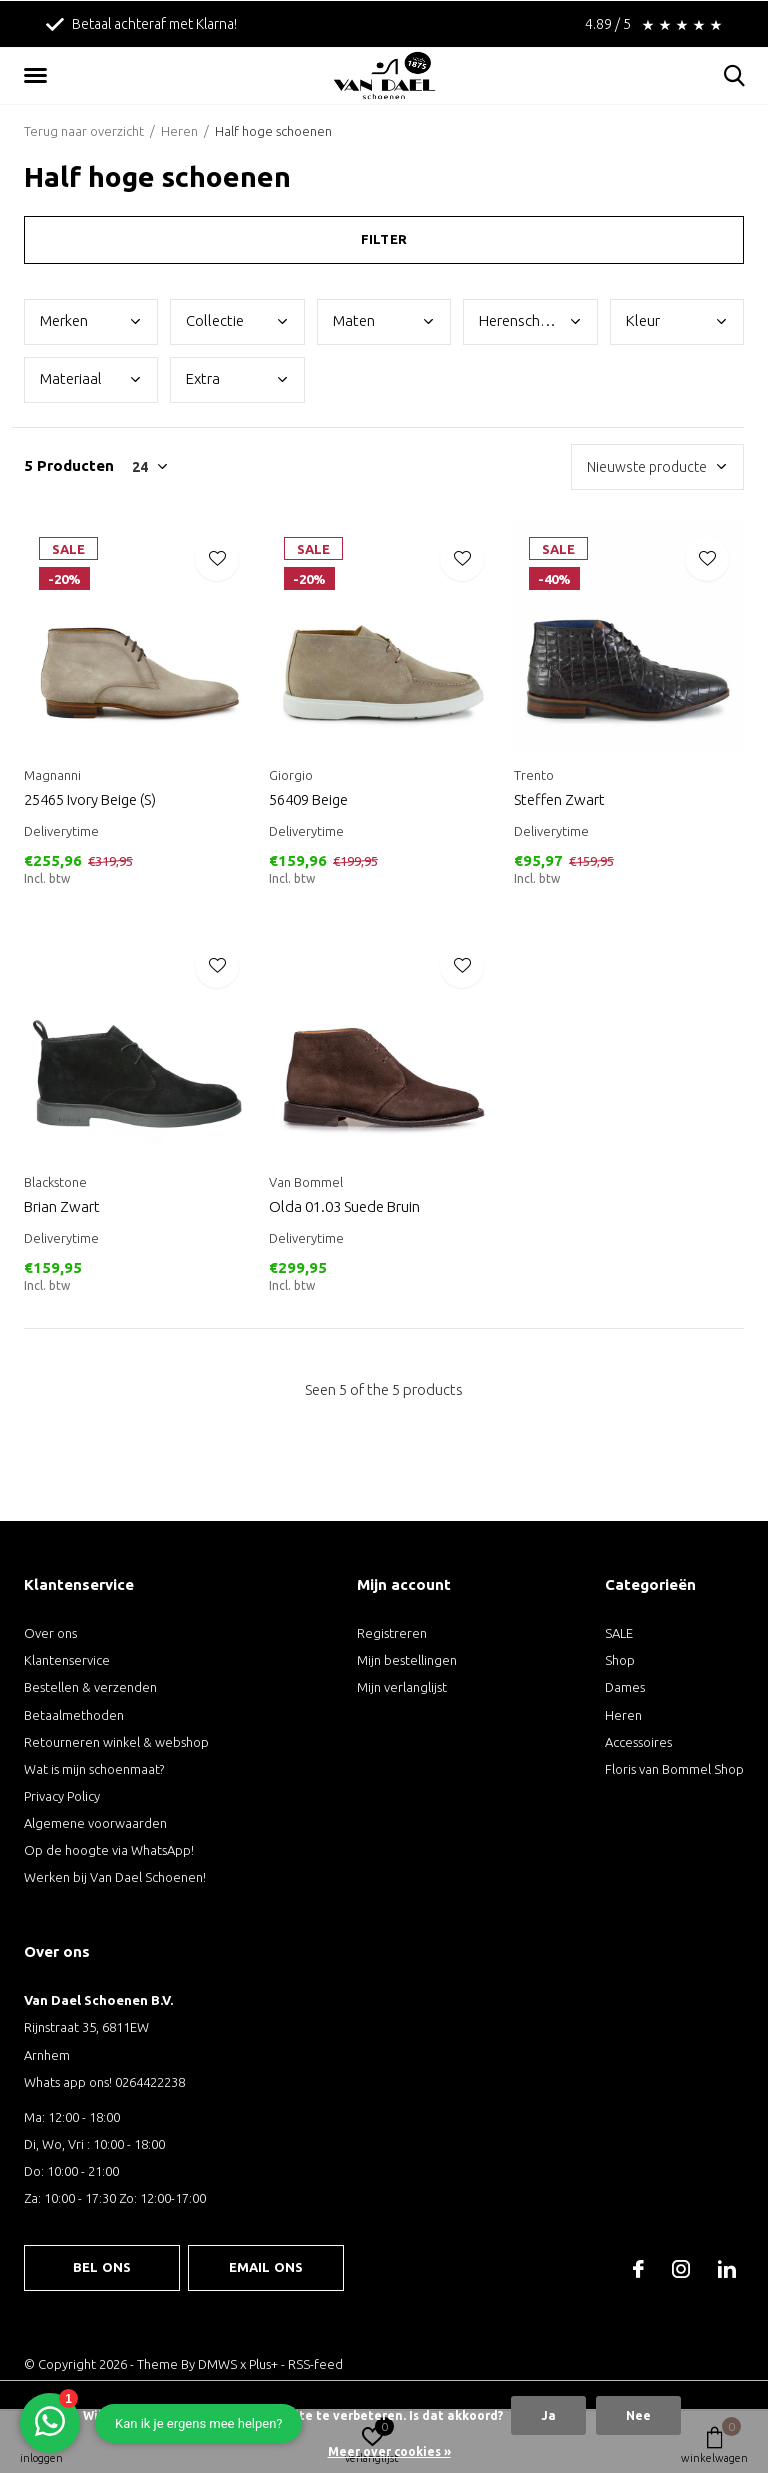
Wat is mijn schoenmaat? (94, 1769)
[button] (39, 76)
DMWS (217, 2364)
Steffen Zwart (559, 799)
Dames (625, 1687)
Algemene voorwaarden (95, 1823)
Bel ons (102, 2267)
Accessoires (638, 1742)
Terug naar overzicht (84, 131)
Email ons (266, 2267)
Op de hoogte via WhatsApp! (109, 1850)
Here (530, 320)
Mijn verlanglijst (402, 1687)
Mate (354, 320)
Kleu (643, 320)
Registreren (392, 1633)
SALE (619, 1633)
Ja (548, 2415)
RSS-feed (315, 2364)
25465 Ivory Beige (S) (90, 799)
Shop (620, 1660)
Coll (215, 320)
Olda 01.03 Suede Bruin (344, 1206)
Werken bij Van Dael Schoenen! (115, 1877)
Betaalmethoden (74, 1715)
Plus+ (263, 2364)
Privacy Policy (62, 1796)
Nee (638, 2415)
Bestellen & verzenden (90, 1687)
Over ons (50, 1633)
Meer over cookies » (389, 2451)
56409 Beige (308, 799)
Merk (64, 320)
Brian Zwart (62, 1206)
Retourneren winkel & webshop (116, 1742)
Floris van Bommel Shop (674, 1769)
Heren (179, 131)
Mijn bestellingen (407, 1660)
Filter (384, 239)
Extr (203, 378)
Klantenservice (67, 1660)
